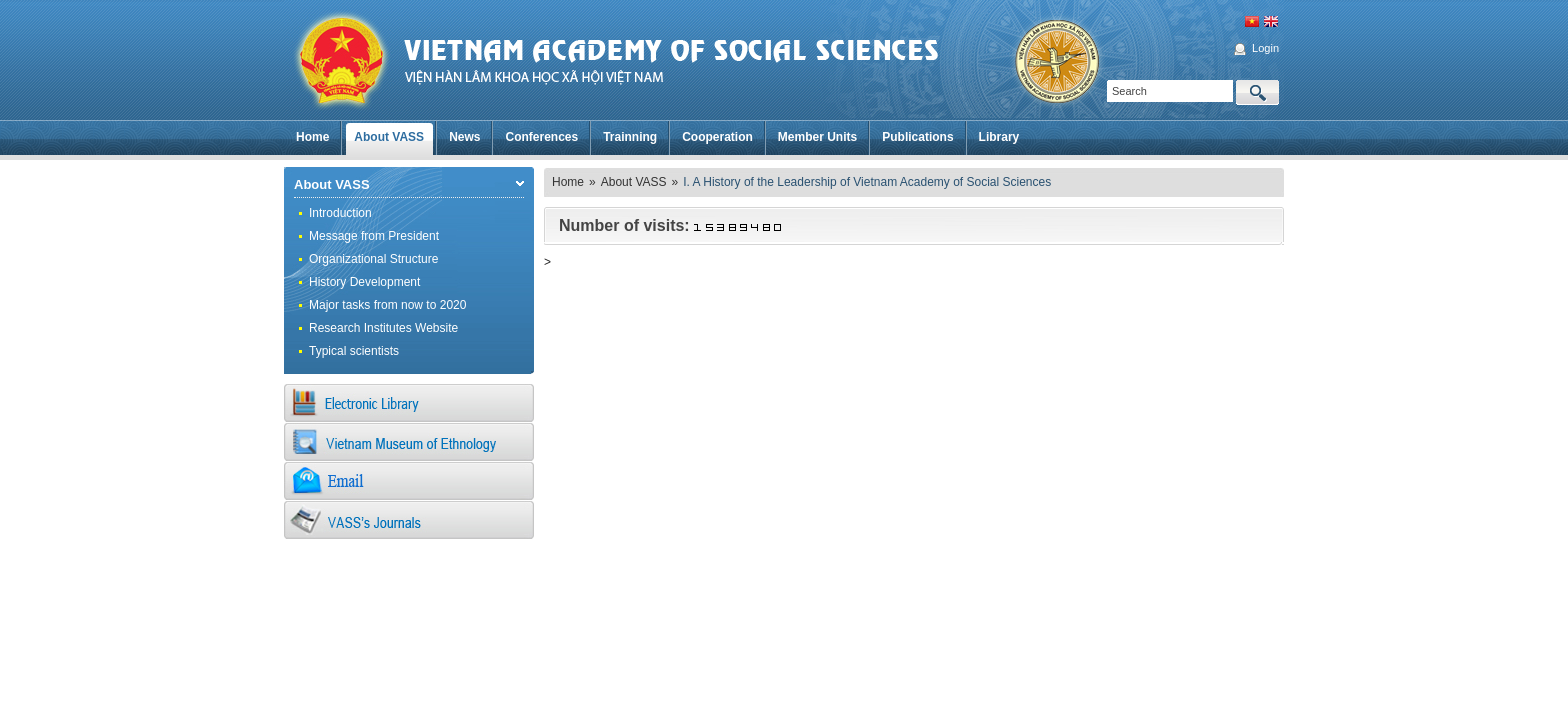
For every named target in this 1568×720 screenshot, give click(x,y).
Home (568, 182)
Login (1265, 48)
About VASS (332, 184)
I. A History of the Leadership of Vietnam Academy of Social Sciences (867, 182)
